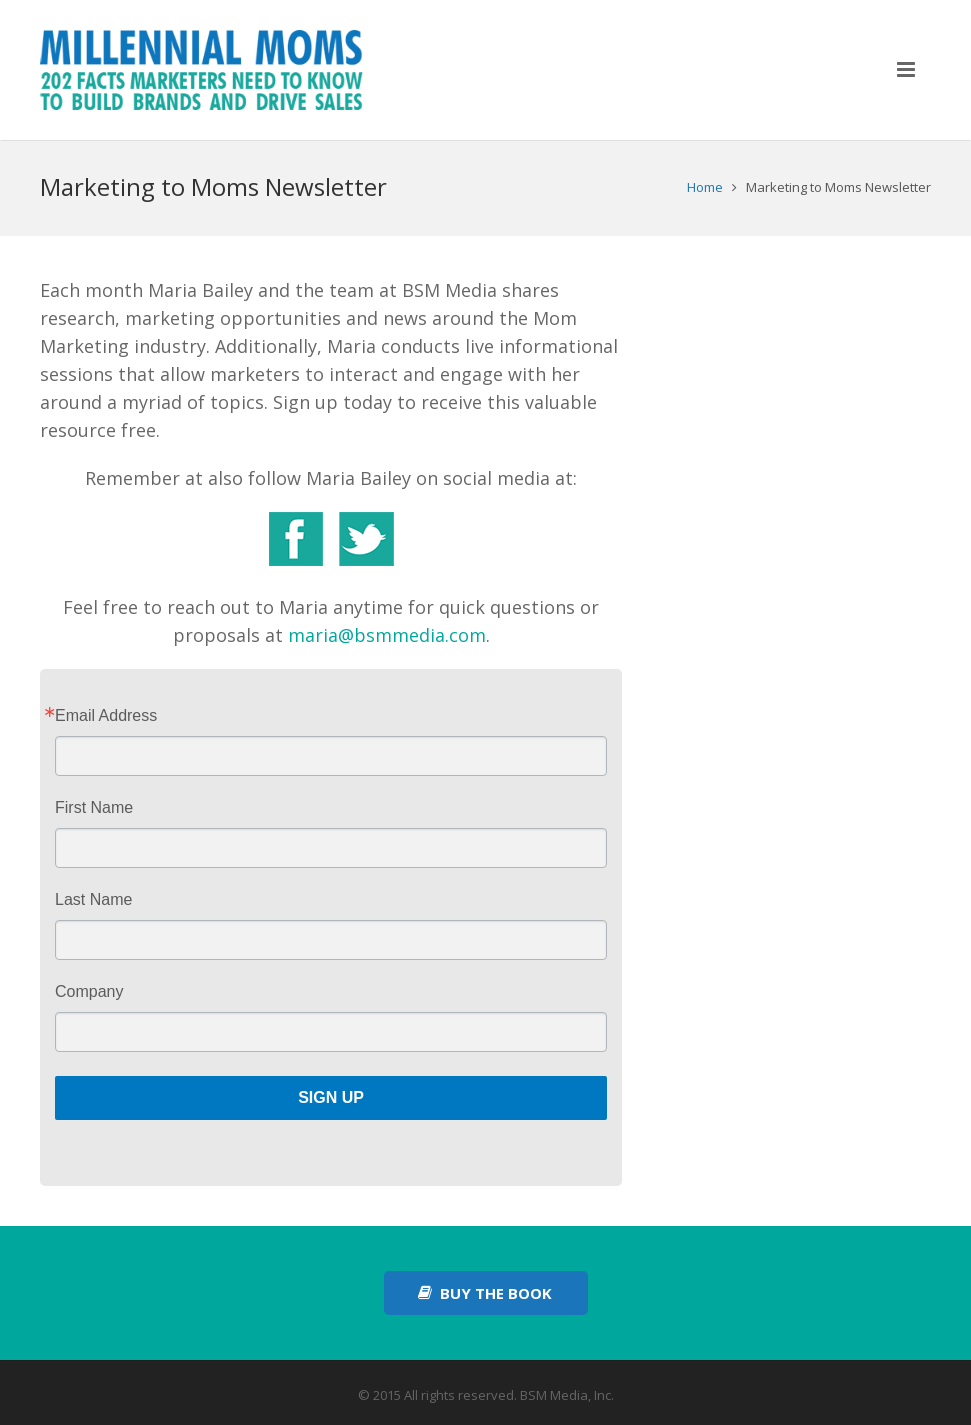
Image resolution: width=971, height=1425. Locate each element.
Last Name (93, 900)
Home (705, 187)
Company (89, 992)
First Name (94, 808)
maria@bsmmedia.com (387, 635)
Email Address (106, 716)
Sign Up (331, 1097)
